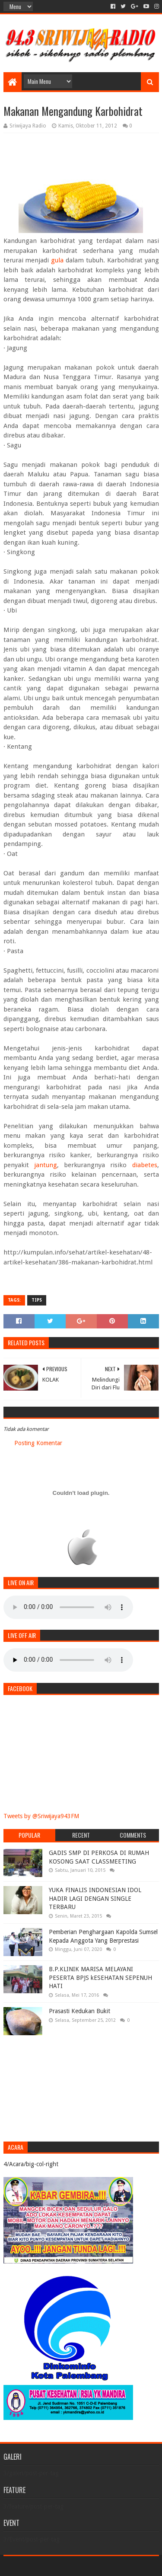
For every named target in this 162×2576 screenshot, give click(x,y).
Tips (37, 1300)
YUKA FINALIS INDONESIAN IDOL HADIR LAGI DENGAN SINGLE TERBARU (95, 1898)
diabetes (144, 1165)
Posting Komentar (38, 1443)
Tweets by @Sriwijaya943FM (41, 1816)
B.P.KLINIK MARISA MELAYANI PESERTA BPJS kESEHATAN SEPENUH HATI (100, 1977)
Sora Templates (68, 2566)
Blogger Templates (118, 2566)
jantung (45, 1165)
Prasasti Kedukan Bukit (79, 2011)
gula (57, 260)
